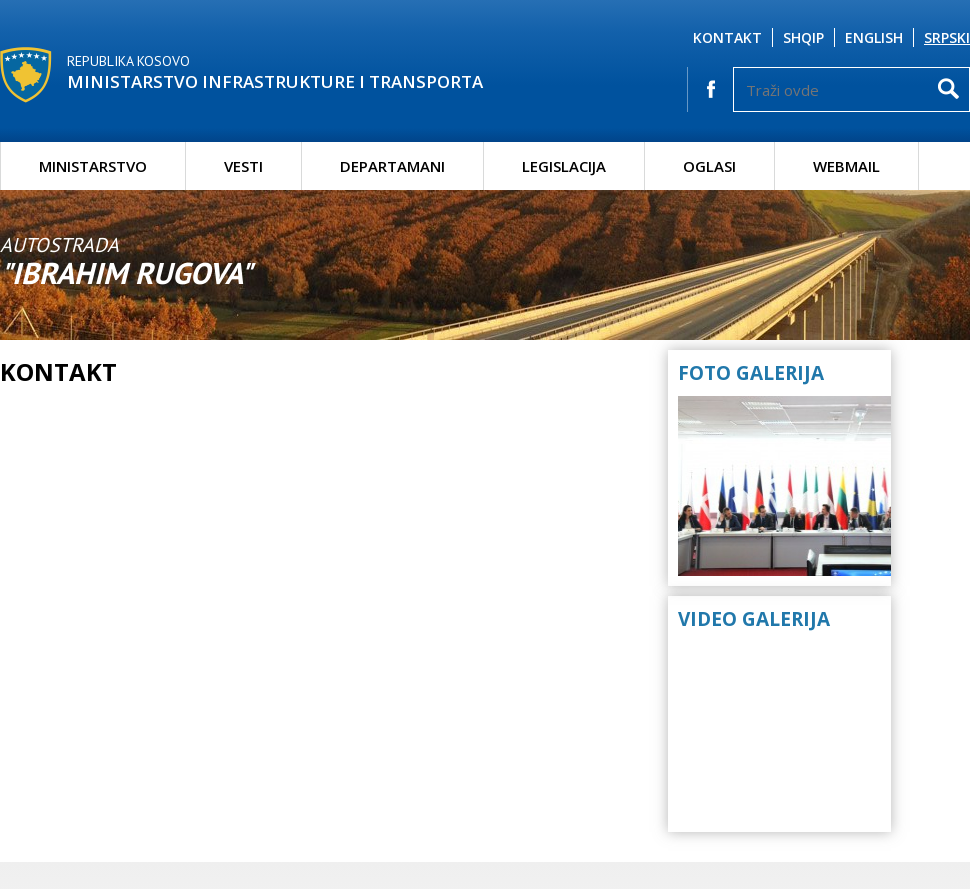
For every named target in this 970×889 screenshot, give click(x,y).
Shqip (803, 37)
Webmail (846, 166)
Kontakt (727, 37)
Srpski (947, 37)
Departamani (392, 166)
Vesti (243, 166)
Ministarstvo (93, 166)
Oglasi (709, 166)
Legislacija (564, 166)
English (874, 37)
